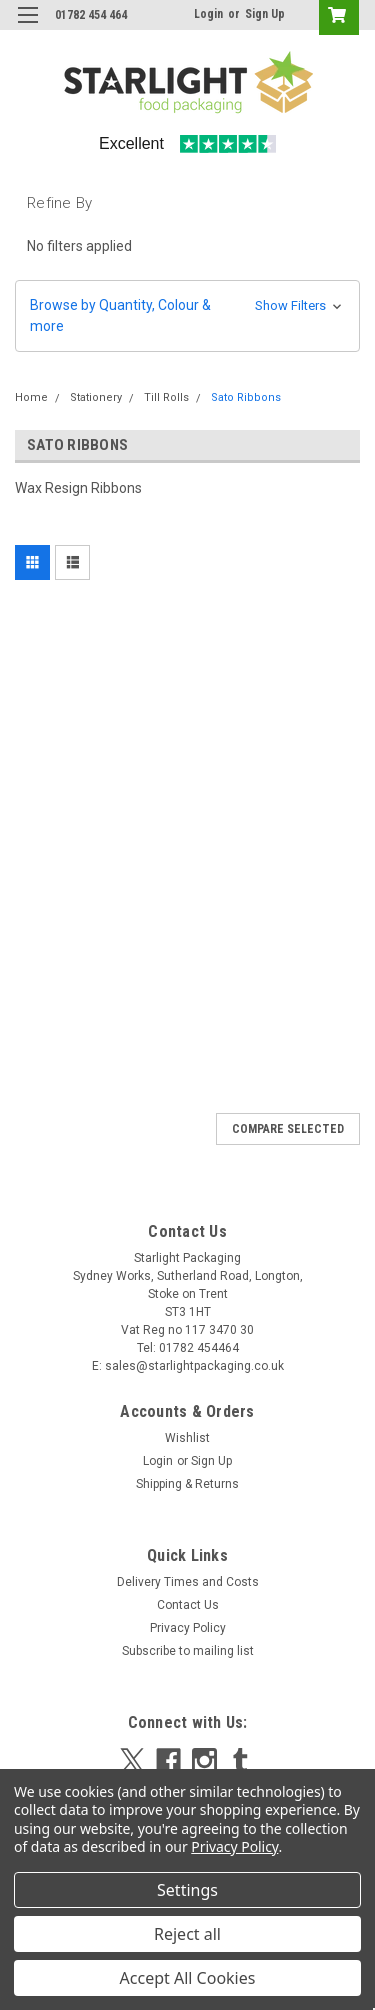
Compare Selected (288, 1129)
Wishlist (187, 1438)
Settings (187, 1890)
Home (31, 397)
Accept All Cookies (188, 1978)
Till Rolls (166, 397)
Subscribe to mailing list (188, 1651)
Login (208, 14)
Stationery (96, 397)
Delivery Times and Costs (188, 1582)
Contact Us (188, 1605)
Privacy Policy (188, 1628)
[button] (187, 316)
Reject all (187, 1934)
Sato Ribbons (246, 397)
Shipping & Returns (187, 1484)
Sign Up (265, 14)
